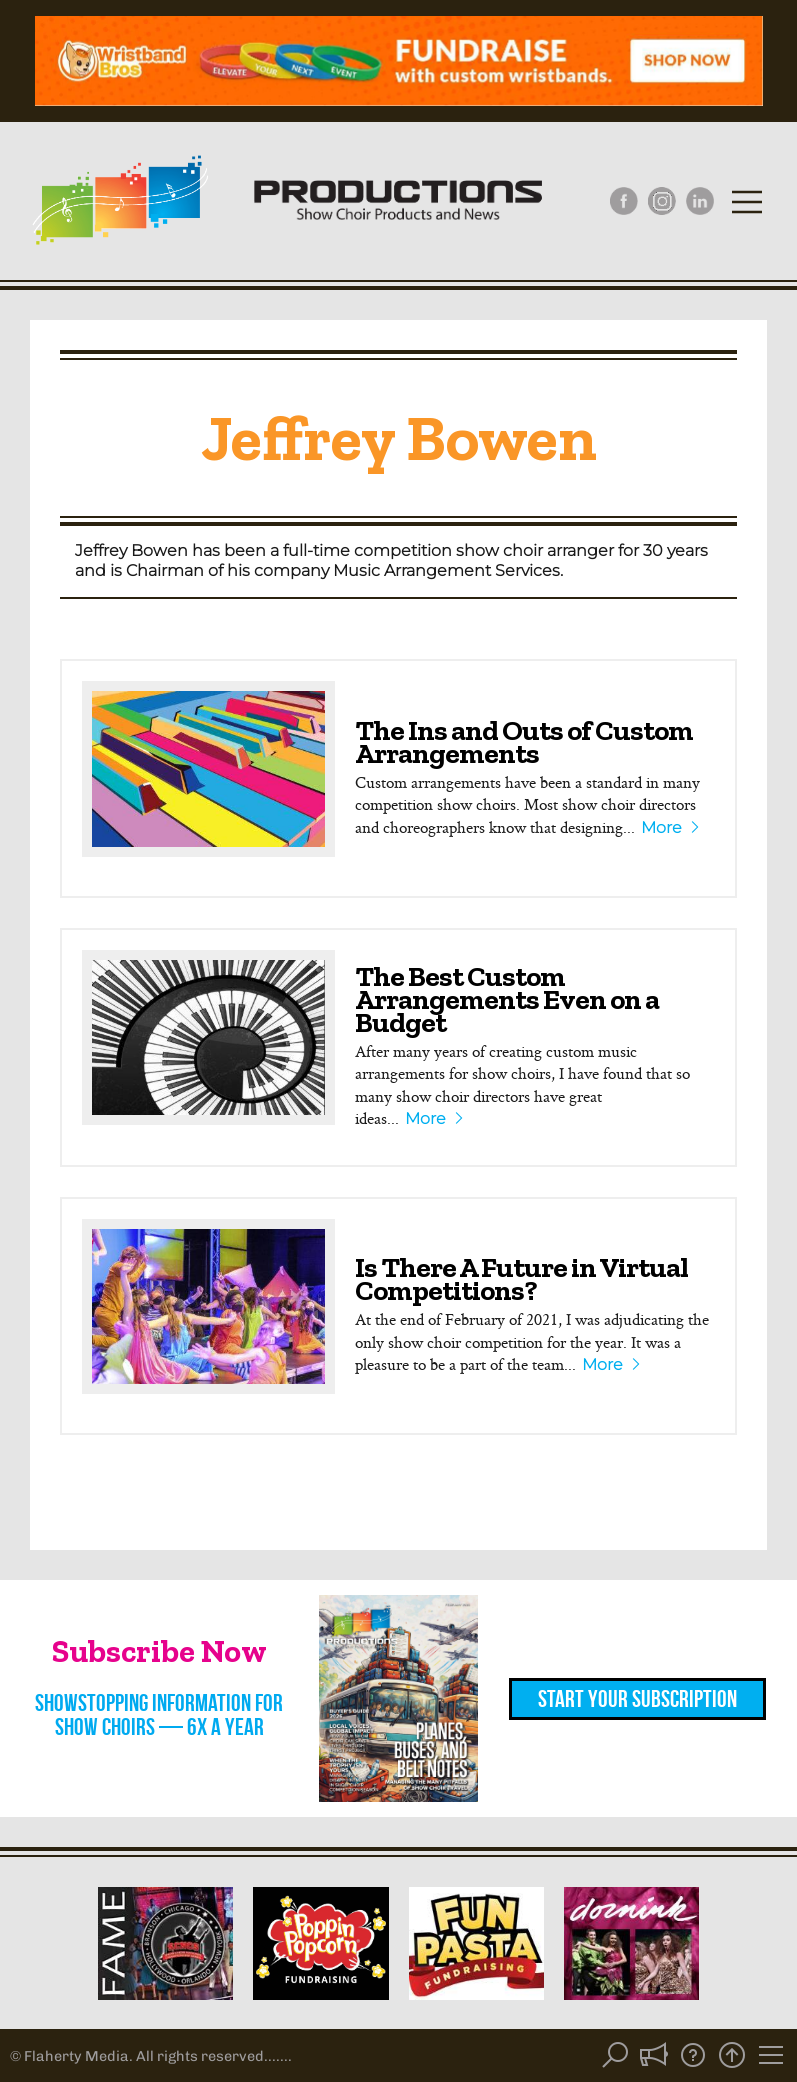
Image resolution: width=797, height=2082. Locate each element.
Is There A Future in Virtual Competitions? (521, 1278)
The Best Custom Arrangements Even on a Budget (507, 999)
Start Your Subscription (637, 1699)
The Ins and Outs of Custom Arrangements (524, 741)
